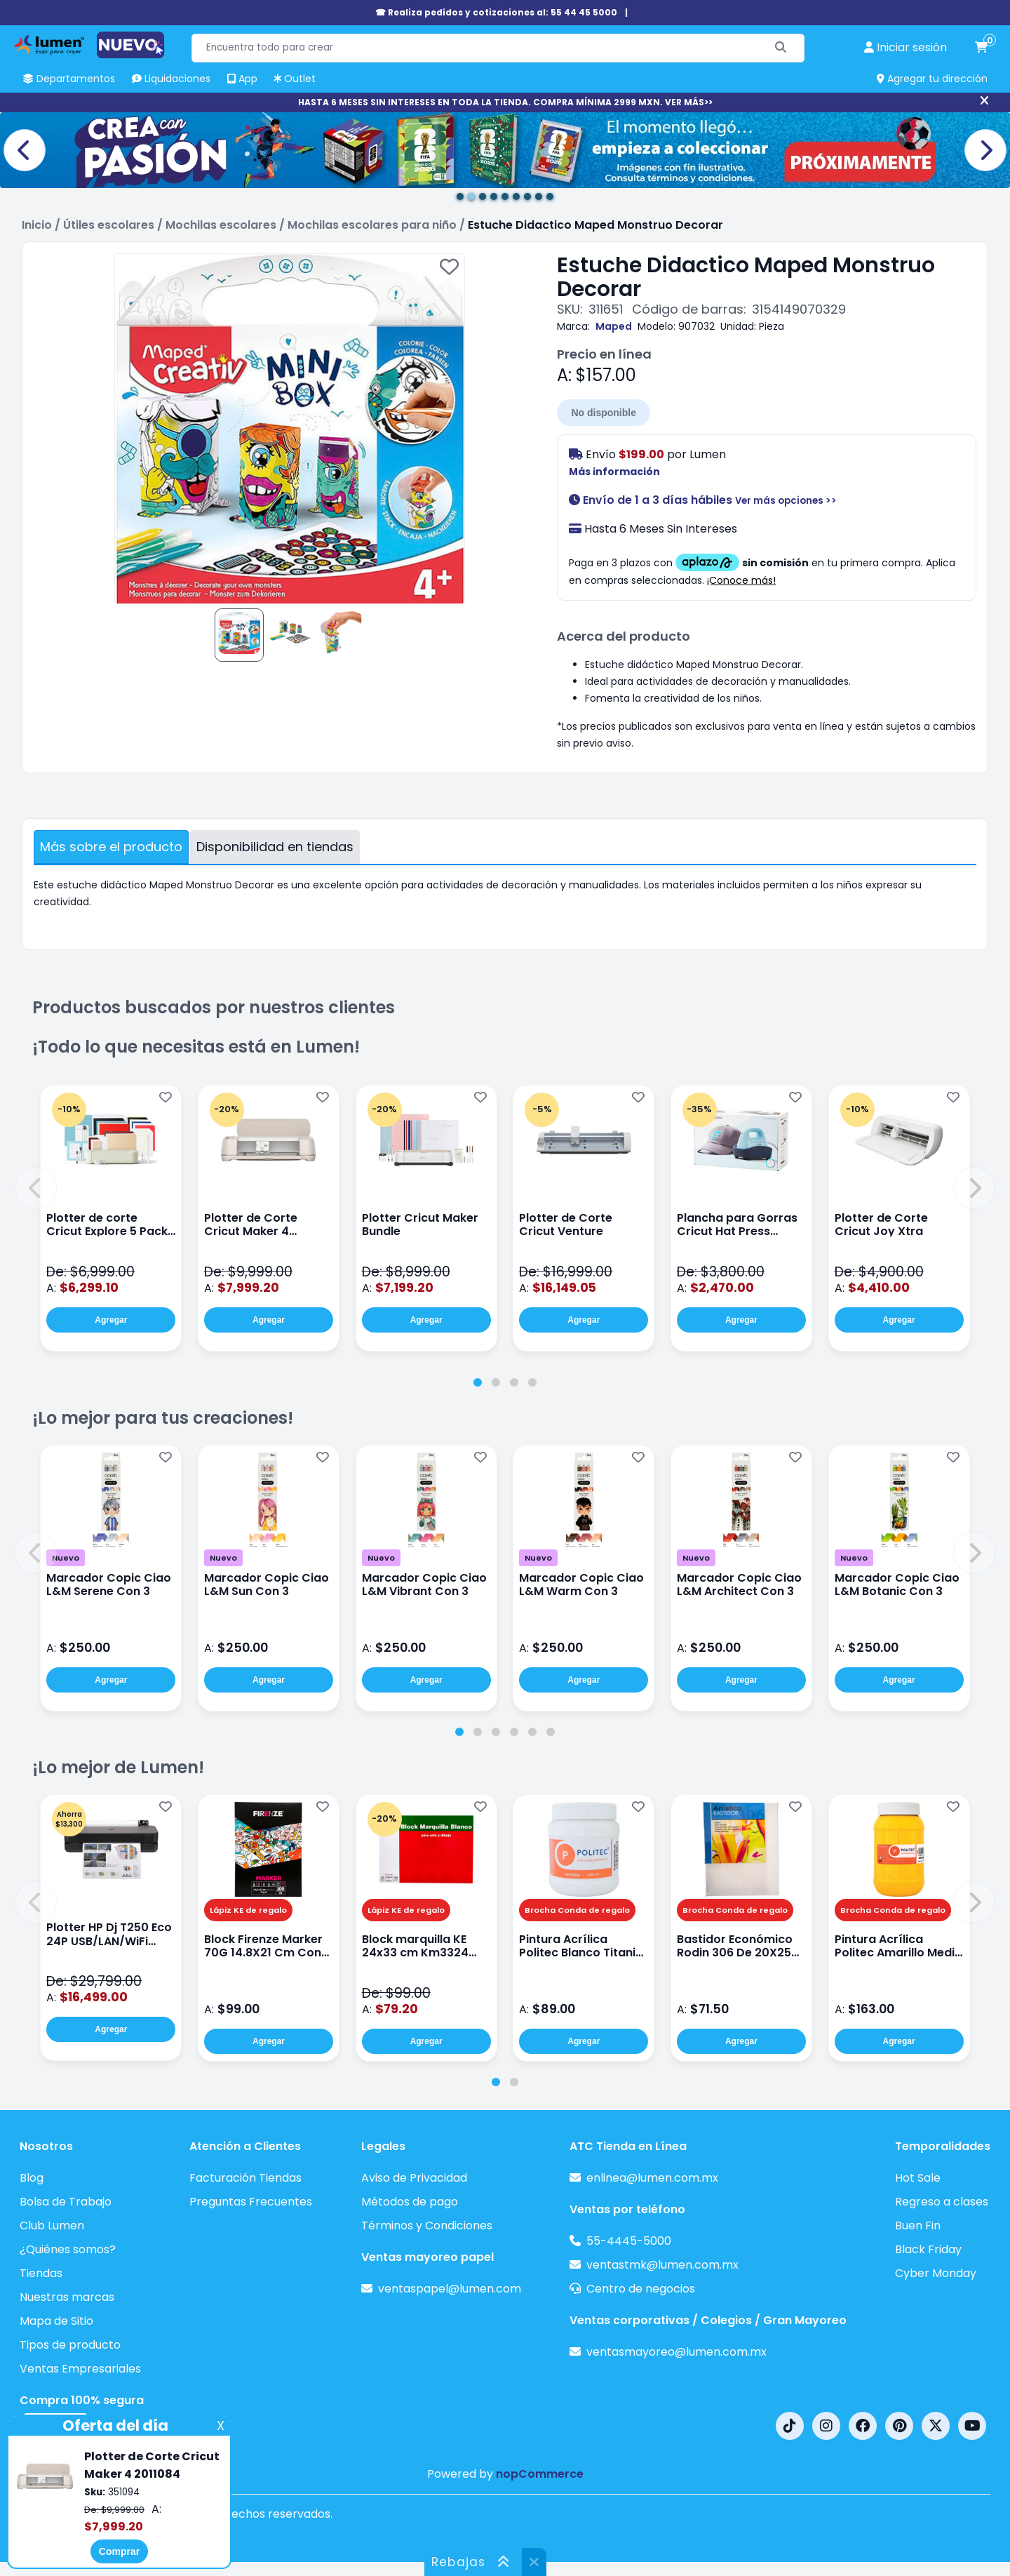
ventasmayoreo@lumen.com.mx (676, 2352)
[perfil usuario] (905, 48)
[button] (36, 1188)
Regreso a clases (941, 2202)
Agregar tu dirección (932, 79)
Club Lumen (52, 2225)
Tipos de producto (70, 2345)
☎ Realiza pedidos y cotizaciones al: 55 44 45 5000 (496, 12)
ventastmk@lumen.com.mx (662, 2265)
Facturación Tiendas (245, 2178)
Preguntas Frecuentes (250, 2202)
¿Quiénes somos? (68, 2249)
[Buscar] (781, 48)
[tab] (477, 1382)
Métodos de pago (409, 2202)
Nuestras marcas (67, 2297)
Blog (31, 2178)
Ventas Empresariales (80, 2369)
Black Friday (928, 2249)
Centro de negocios (640, 2289)
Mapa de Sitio (56, 2321)
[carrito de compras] (981, 48)
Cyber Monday (935, 2273)
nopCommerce (540, 2474)
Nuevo (65, 1557)
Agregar (111, 1320)
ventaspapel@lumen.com (449, 2289)
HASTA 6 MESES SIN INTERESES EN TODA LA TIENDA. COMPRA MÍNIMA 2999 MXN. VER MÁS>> (505, 102)
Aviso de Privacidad (414, 2178)
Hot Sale (918, 2178)
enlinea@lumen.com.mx (652, 2178)
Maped (613, 326)
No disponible (603, 412)
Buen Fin (918, 2225)
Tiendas (41, 2273)
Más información (614, 472)
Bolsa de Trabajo (66, 2202)
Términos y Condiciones (426, 2225)
